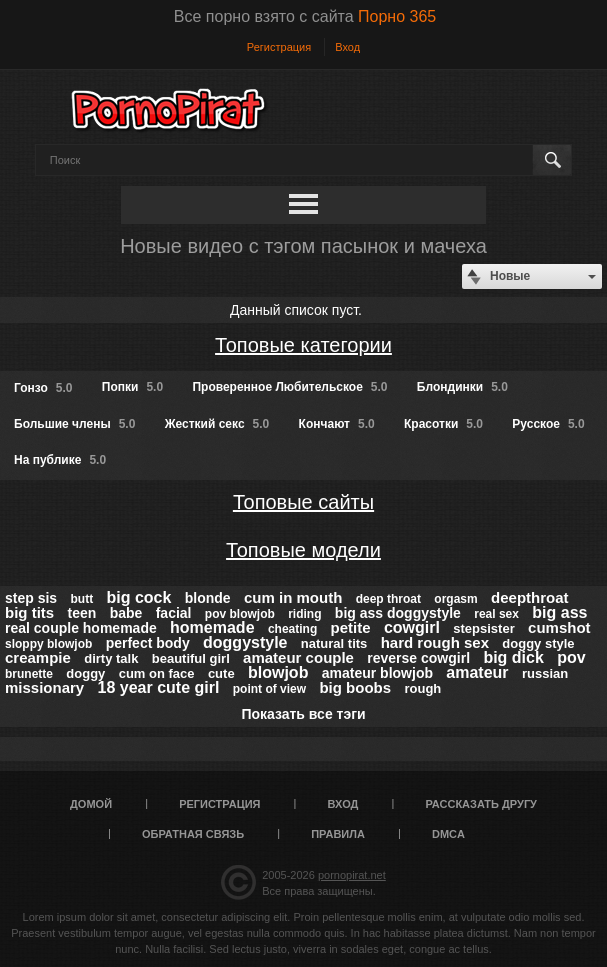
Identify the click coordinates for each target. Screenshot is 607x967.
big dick (513, 657)
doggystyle (245, 642)
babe (126, 613)
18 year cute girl (159, 687)
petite (351, 627)
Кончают (337, 424)
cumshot (559, 627)
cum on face (157, 673)
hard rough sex (435, 642)
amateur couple (298, 657)
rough (422, 688)
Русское (548, 424)
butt (81, 599)
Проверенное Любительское (289, 387)
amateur (477, 672)
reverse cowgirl (418, 658)
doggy (85, 673)
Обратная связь (193, 834)
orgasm (455, 599)
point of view (269, 689)
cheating (292, 629)
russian (545, 673)
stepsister (483, 628)
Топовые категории (303, 345)
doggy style (538, 643)
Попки (132, 387)
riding (304, 614)
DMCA (448, 834)
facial (174, 613)
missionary (44, 687)
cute (221, 673)
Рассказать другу (481, 804)
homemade (212, 627)
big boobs (355, 687)
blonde (208, 598)
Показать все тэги (303, 714)
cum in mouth (293, 597)
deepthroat (530, 597)
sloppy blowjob (48, 644)
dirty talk (111, 658)
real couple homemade (81, 628)
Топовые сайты (303, 502)
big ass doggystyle (398, 613)
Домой (91, 804)
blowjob (278, 672)
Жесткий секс (217, 424)
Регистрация (279, 47)
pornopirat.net (352, 875)
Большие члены (74, 424)
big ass (559, 612)
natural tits (334, 643)
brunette (29, 674)
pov (571, 657)
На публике (60, 460)
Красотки (443, 424)
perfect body (148, 643)
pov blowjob (240, 614)
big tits (29, 612)
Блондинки (462, 387)
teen (82, 613)
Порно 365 (397, 16)
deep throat (388, 599)
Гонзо (43, 388)
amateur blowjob (377, 673)
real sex (496, 614)
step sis (31, 598)
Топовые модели (303, 550)
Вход (347, 47)
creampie (38, 657)
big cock (138, 597)
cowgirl (412, 627)
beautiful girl (191, 658)
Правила (338, 834)
